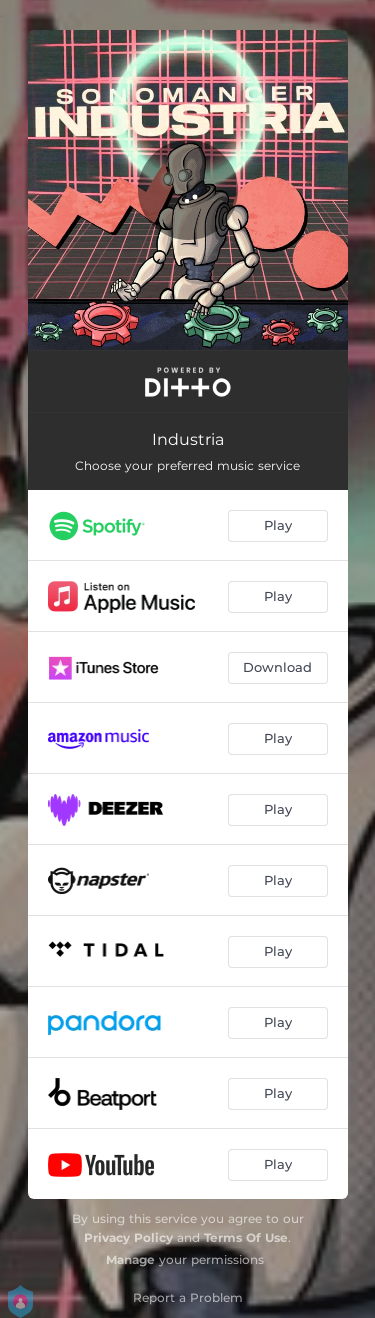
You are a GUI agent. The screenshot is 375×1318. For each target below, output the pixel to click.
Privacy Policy (128, 1237)
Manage (130, 1259)
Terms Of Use (246, 1237)
